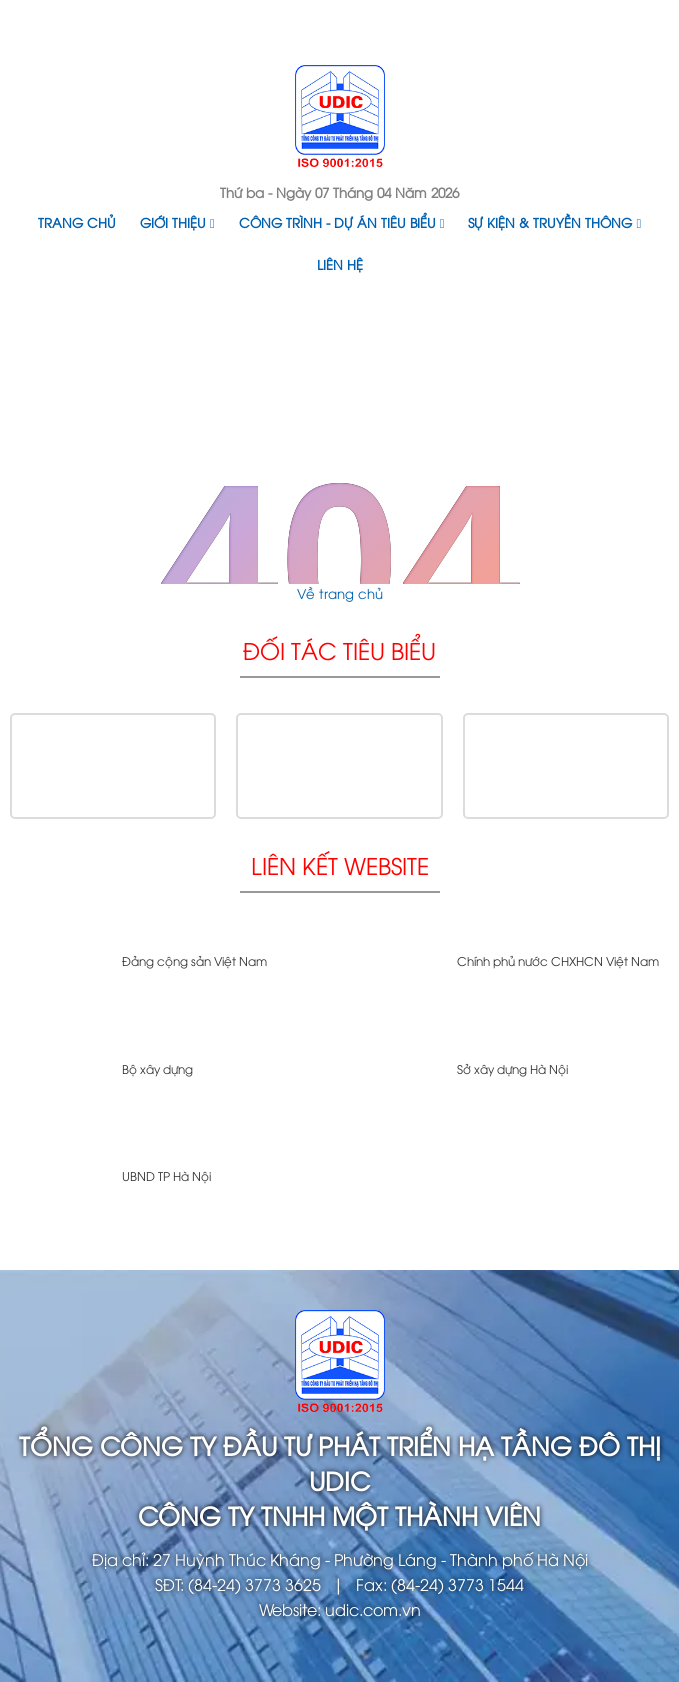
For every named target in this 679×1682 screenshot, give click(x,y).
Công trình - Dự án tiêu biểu (342, 222)
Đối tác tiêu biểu (339, 649)
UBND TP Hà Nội (166, 1175)
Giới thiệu (177, 222)
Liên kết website (340, 864)
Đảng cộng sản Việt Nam (194, 960)
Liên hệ (340, 264)
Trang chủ (77, 222)
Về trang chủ (340, 593)
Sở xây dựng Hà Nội (512, 1068)
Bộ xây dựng (157, 1068)
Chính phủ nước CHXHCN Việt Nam (558, 960)
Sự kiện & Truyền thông (554, 222)
